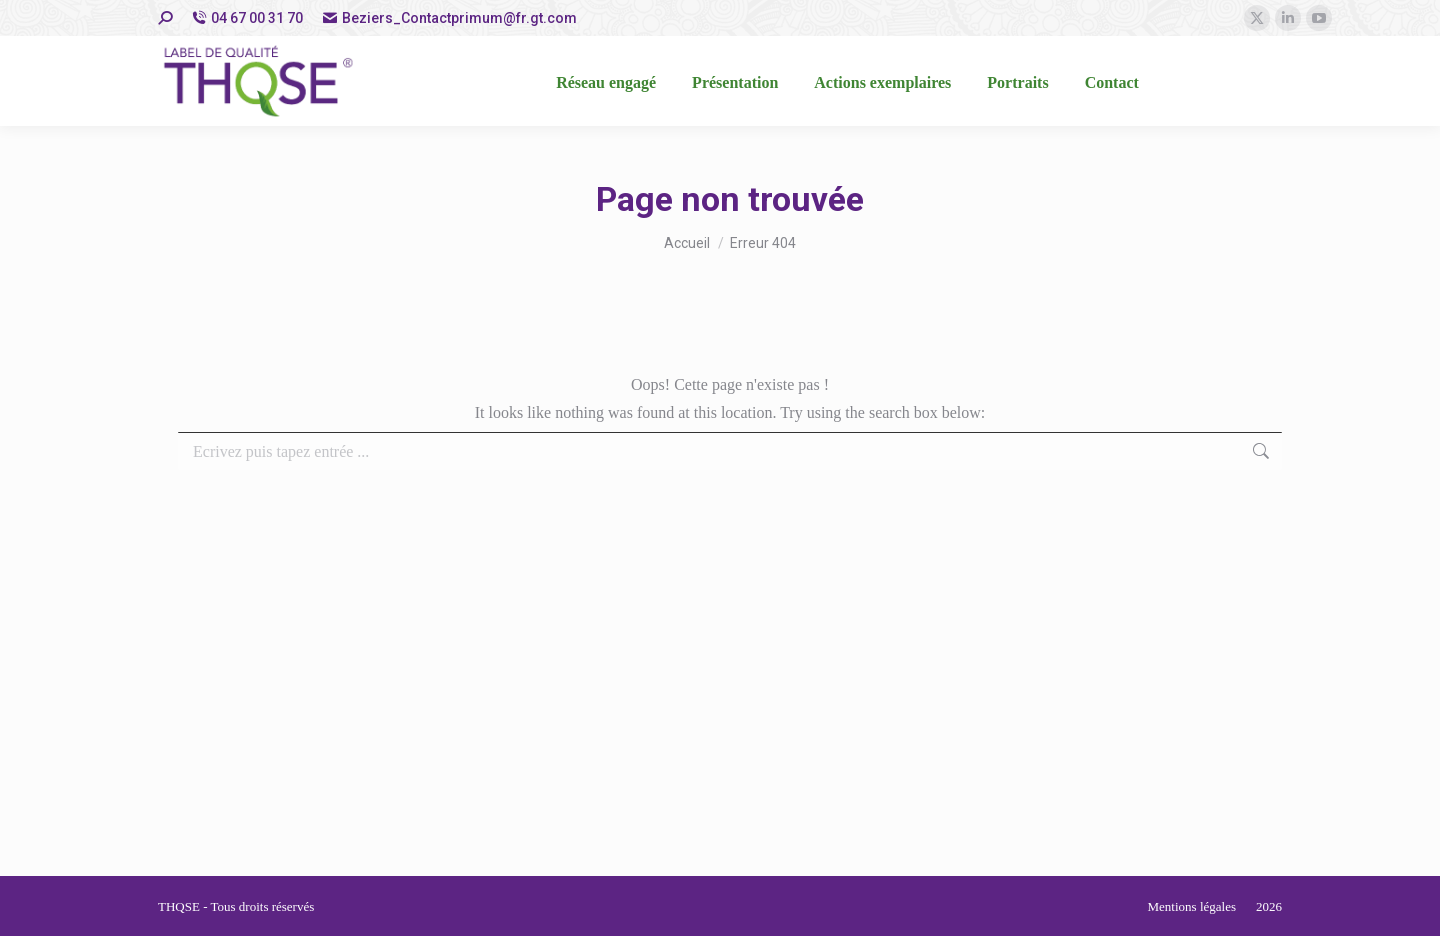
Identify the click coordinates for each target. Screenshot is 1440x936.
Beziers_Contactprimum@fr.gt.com (450, 18)
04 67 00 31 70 (247, 18)
